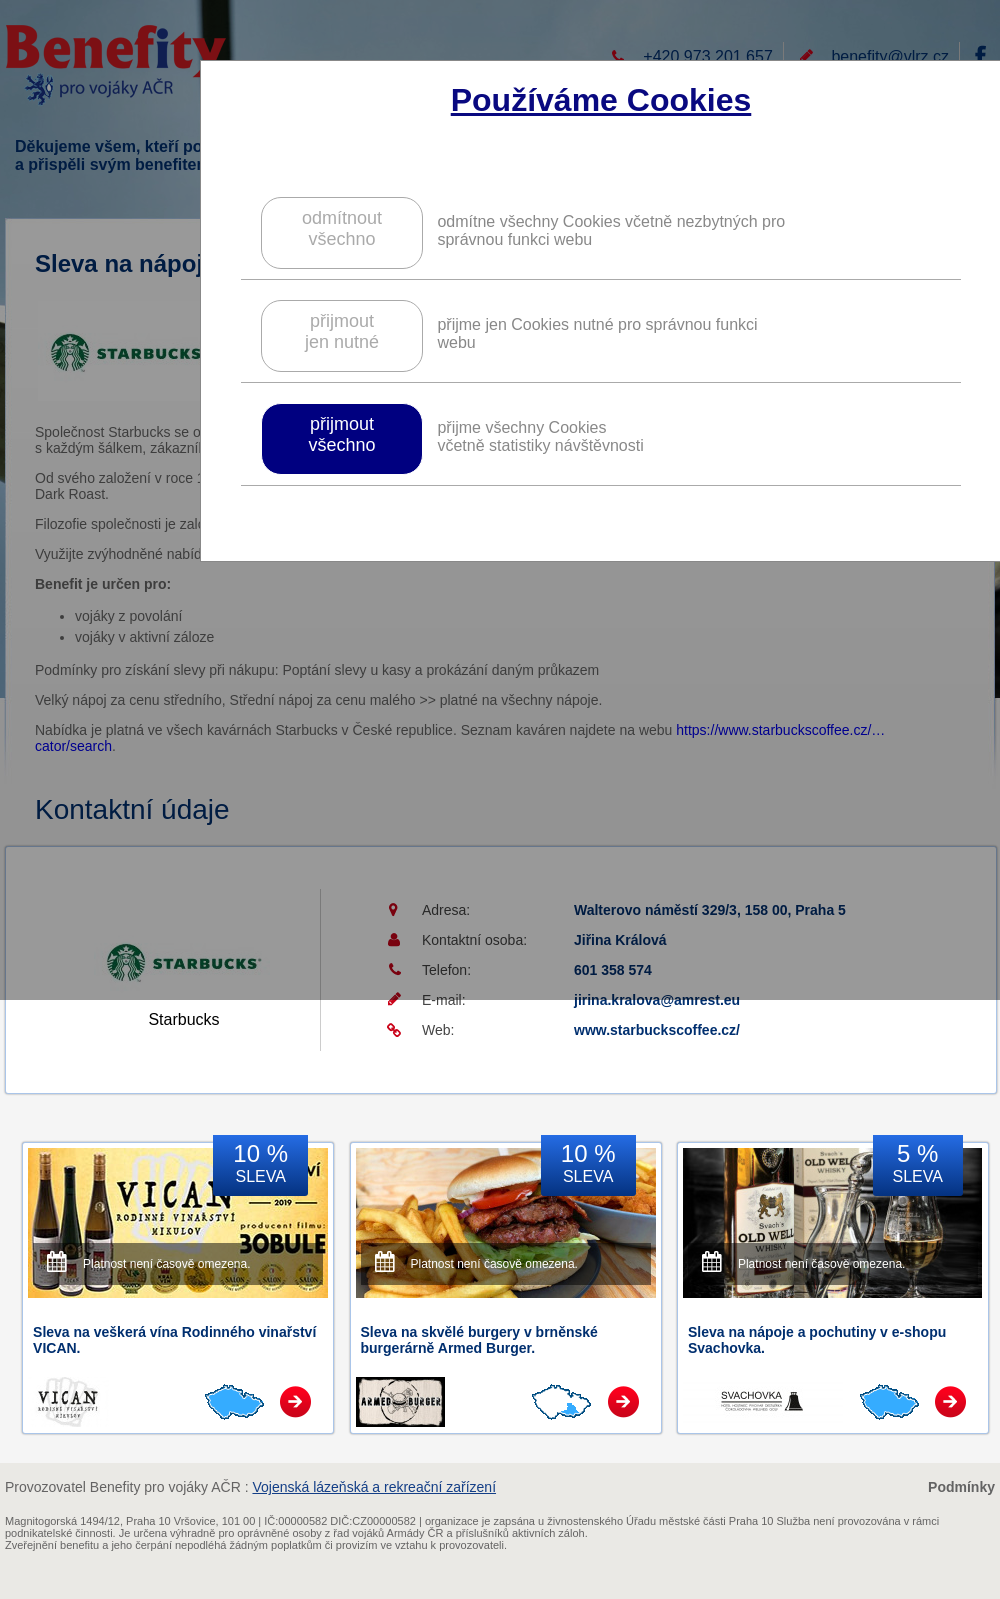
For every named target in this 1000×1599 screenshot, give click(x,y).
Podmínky (961, 1487)
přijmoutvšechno (341, 434)
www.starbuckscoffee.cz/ (657, 1030)
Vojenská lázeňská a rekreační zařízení (374, 1487)
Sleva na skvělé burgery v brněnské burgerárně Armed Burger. (479, 1340)
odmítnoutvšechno (342, 228)
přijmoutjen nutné (342, 331)
